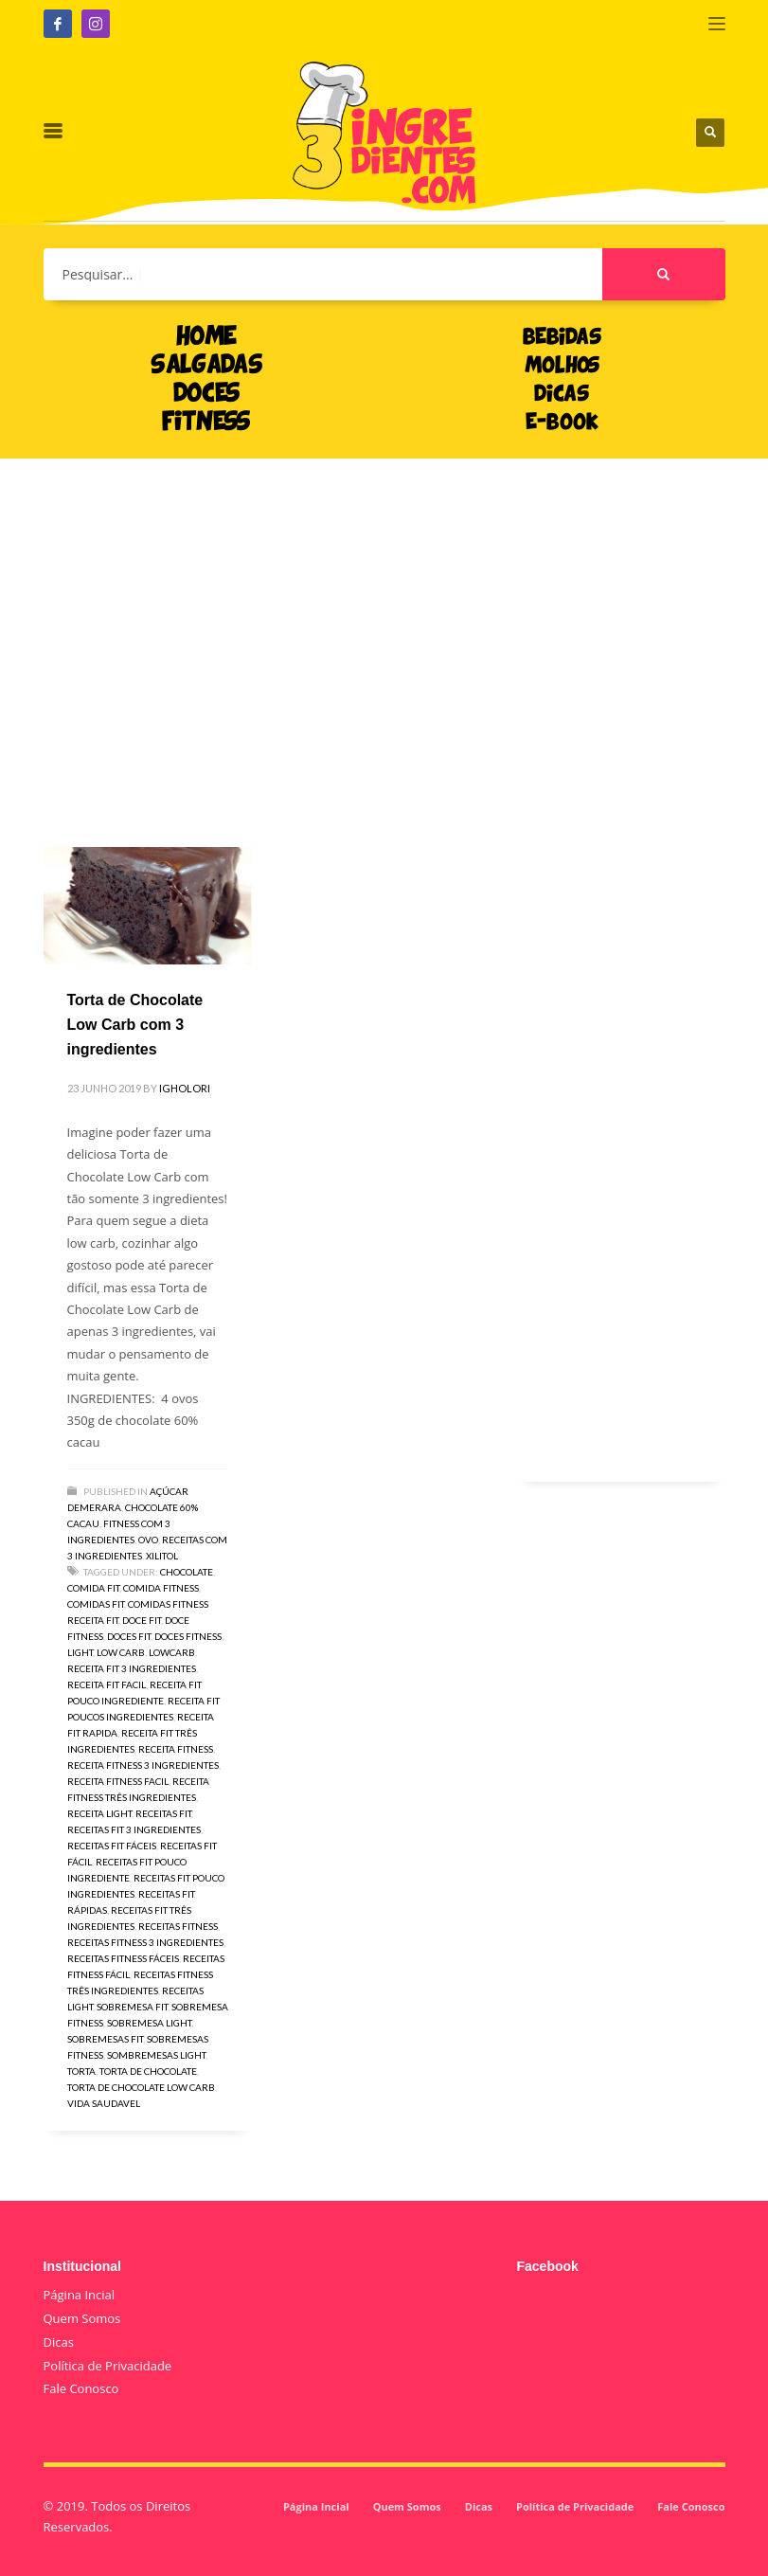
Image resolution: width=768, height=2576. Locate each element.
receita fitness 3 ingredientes (143, 1765)
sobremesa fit (132, 2006)
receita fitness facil (118, 1781)
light (80, 1652)
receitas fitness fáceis (123, 1958)
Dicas (59, 2342)
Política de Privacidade (108, 2365)
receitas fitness (178, 1926)
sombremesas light (156, 2055)
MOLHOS (562, 366)
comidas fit (95, 1604)
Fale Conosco (81, 2388)
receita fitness (175, 1749)
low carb (121, 1652)
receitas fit (163, 1813)
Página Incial (80, 2294)
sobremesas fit (105, 2039)
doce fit (141, 1620)
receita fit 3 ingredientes (131, 1668)
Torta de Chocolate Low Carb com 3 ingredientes (135, 1024)
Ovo (148, 1539)
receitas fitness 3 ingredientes (145, 1942)
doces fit (129, 1636)
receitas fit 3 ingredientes (134, 1829)
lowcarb (172, 1652)
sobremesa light (149, 2022)
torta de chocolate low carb (141, 2087)
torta (81, 2071)
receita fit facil (106, 1684)
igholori (184, 1088)
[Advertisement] (384, 624)
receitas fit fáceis (111, 1845)
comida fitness (161, 1588)
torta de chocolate (148, 2071)
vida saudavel (103, 2103)
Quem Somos (82, 2318)
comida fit (93, 1588)
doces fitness (188, 1636)
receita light (99, 1813)
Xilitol (162, 1555)
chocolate (186, 1571)
